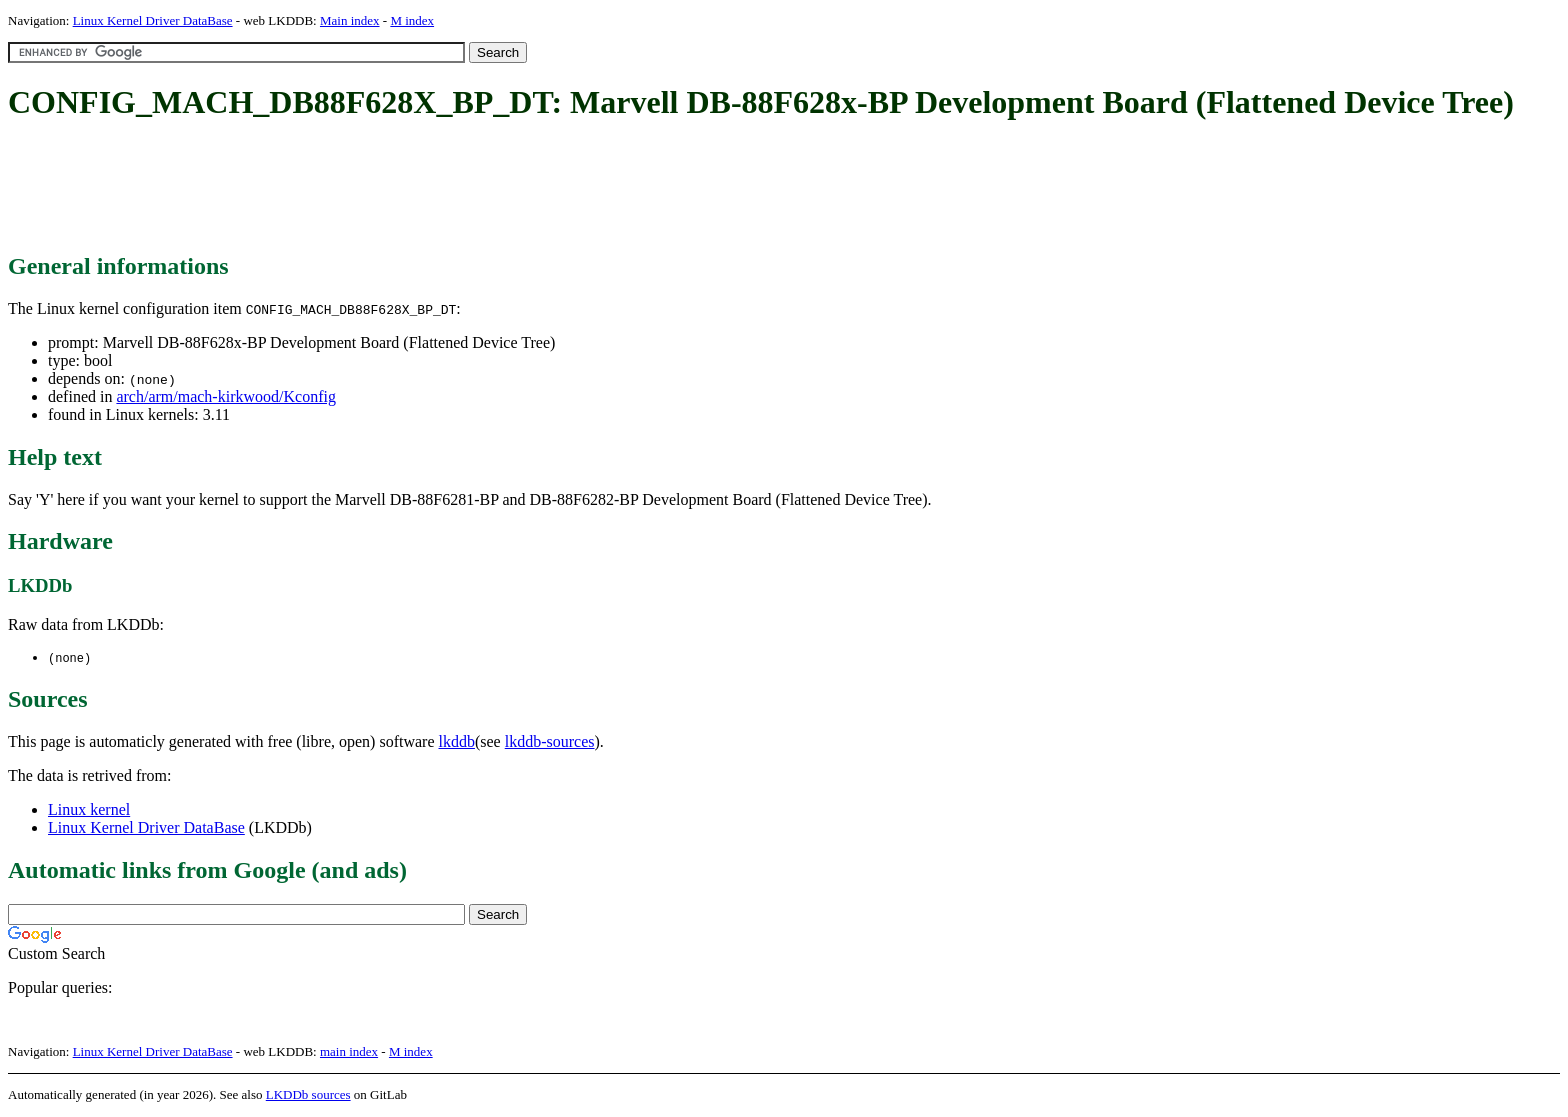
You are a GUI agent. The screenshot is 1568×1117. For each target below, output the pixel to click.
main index (349, 1052)
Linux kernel (89, 810)
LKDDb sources (308, 1095)
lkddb (457, 742)
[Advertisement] (372, 188)
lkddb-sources (550, 742)
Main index (350, 20)
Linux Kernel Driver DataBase (153, 20)
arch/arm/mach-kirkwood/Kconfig (225, 396)
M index (412, 20)
